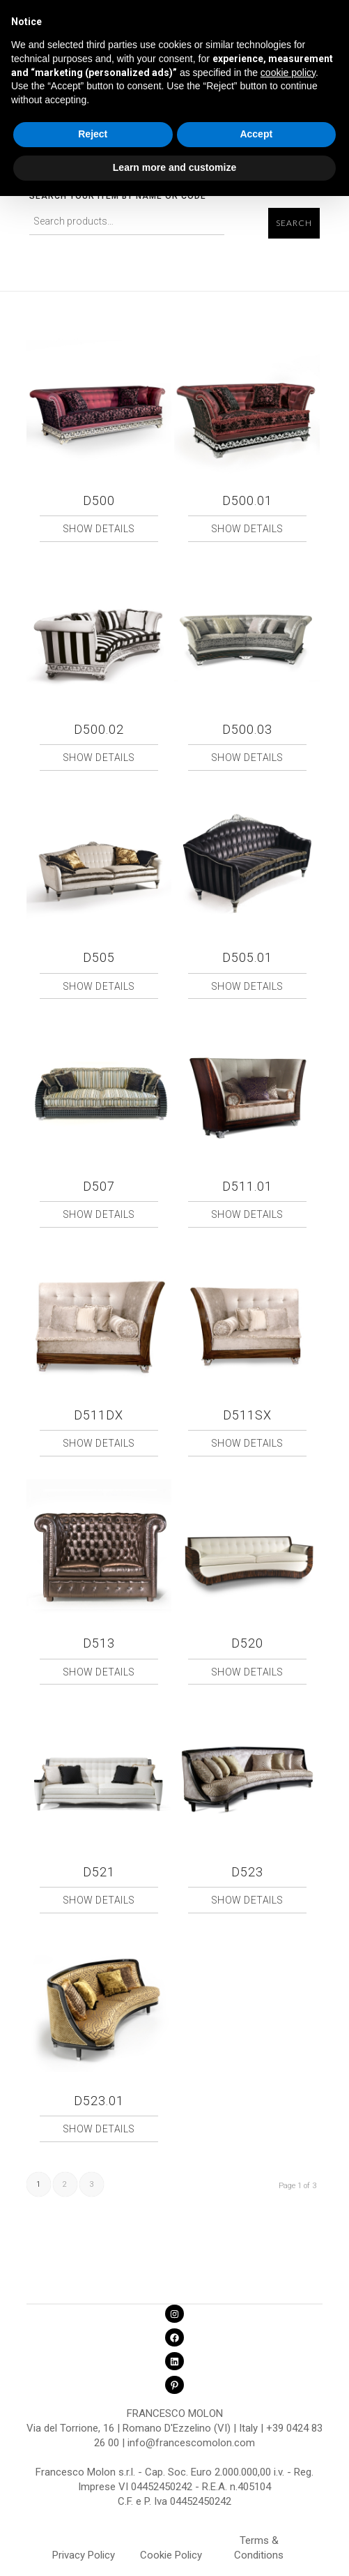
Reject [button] (92, 134)
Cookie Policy (171, 2555)
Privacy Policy (83, 2555)
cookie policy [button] (288, 72)
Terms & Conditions (259, 2542)
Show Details (99, 528)
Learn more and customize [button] (174, 167)
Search (294, 223)
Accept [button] (256, 134)
